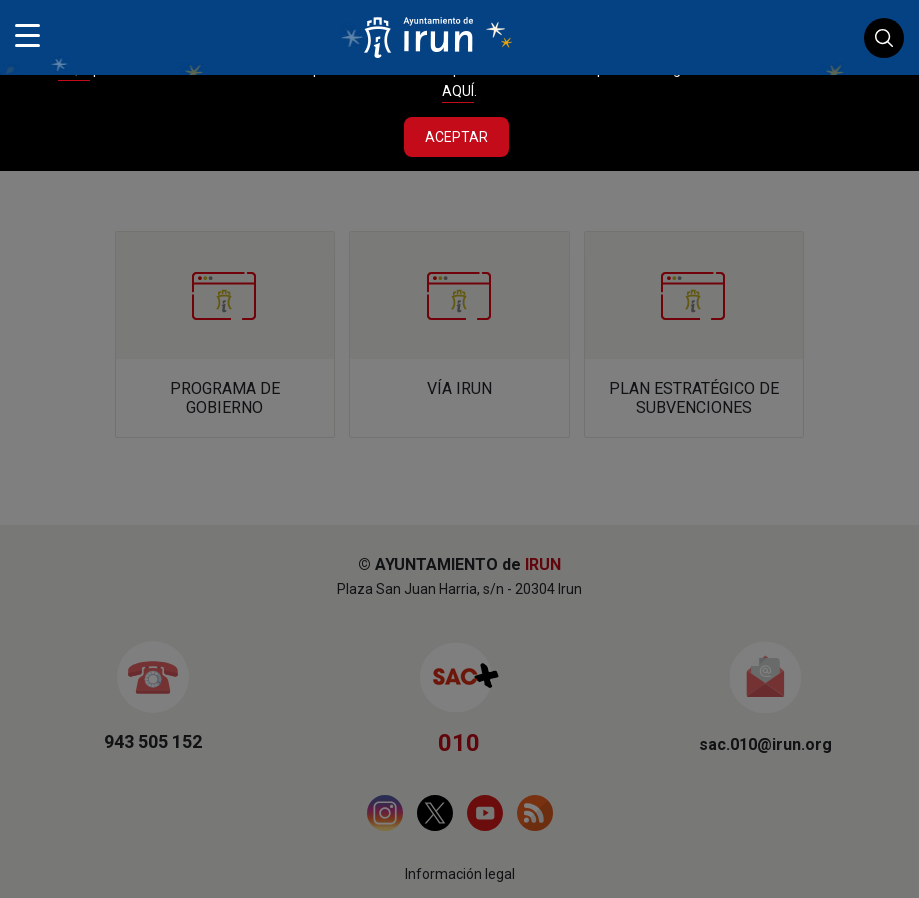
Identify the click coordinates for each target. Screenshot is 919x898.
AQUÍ (458, 91)
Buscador (884, 38)
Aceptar (456, 137)
